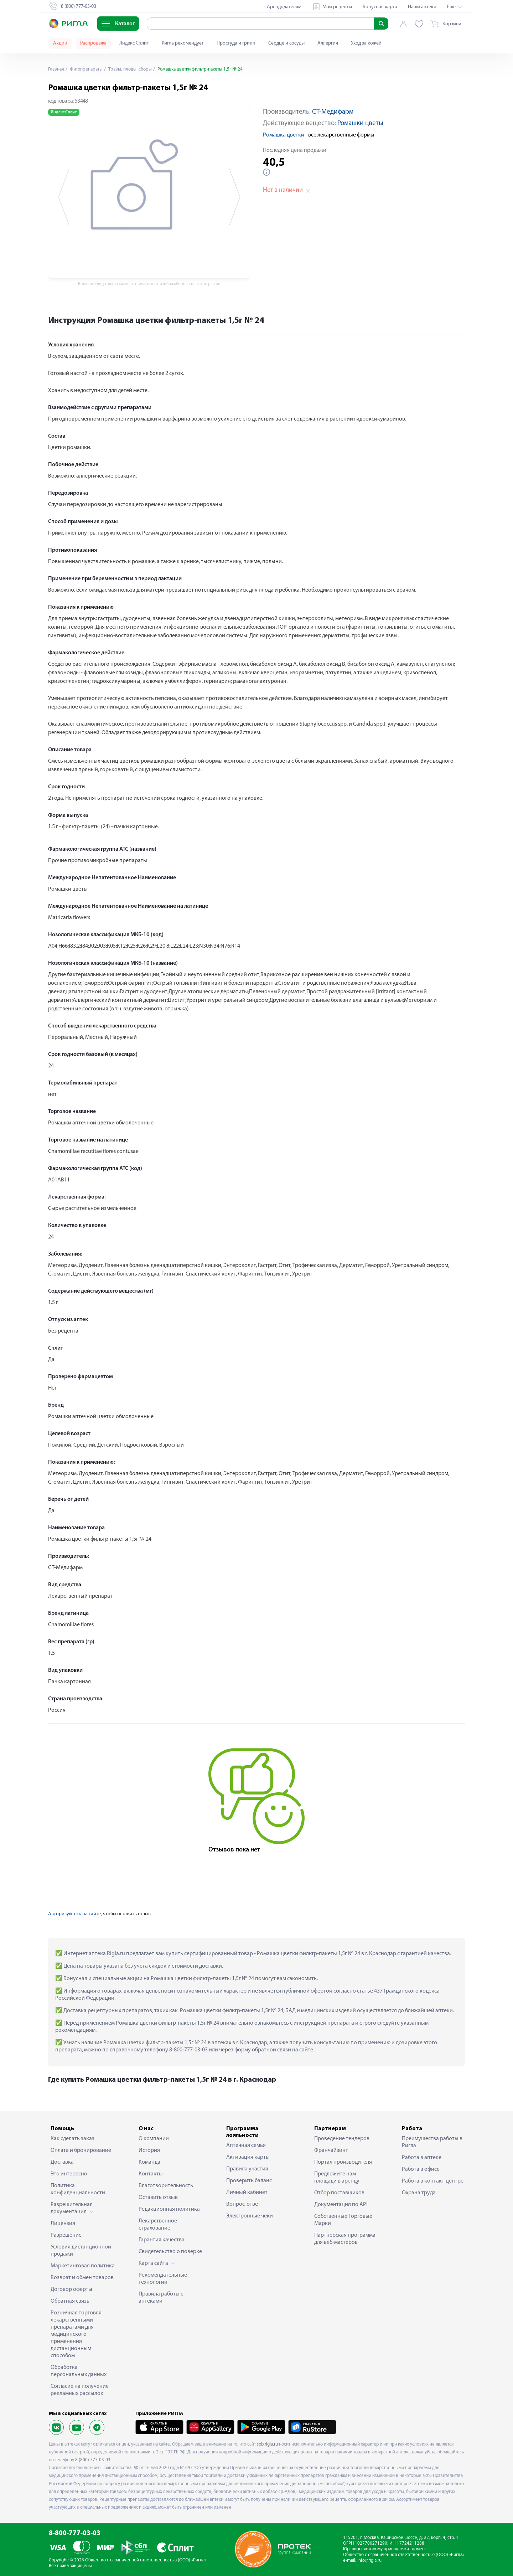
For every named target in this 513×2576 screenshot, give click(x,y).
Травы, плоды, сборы (134, 69)
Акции (60, 43)
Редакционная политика (169, 2209)
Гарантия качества (162, 2240)
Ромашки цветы (360, 123)
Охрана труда (419, 2193)
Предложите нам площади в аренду (336, 2177)
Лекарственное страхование (158, 2224)
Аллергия (327, 43)
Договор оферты (71, 2289)
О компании (154, 2139)
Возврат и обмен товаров (82, 2278)
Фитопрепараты (88, 69)
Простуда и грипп (236, 43)
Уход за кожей (366, 43)
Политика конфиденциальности (78, 2189)
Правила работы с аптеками (161, 2297)
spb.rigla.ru (267, 2444)
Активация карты (248, 2157)
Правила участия (247, 2169)
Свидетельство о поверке (170, 2252)
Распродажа (93, 43)
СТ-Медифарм (332, 112)
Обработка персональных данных (79, 2371)
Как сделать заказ (72, 2139)
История (149, 2150)
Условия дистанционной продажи (81, 2250)
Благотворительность (166, 2186)
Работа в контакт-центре (432, 2181)
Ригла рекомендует (183, 43)
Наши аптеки (422, 7)
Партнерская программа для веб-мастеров (344, 2238)
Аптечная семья (246, 2145)
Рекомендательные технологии (163, 2278)
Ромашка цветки (283, 135)
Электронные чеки (249, 2216)
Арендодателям (284, 7)
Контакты (151, 2174)
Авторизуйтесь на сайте (74, 1914)
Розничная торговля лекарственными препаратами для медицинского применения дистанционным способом (76, 2334)
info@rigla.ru (369, 2560)
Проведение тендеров (341, 2139)
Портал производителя (343, 2162)
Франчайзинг (331, 2150)
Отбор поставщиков (339, 2193)
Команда (149, 2162)
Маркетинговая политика (83, 2266)
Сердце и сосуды (286, 43)
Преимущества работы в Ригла (432, 2142)
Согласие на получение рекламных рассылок (80, 2390)
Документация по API (341, 2204)
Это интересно (69, 2174)
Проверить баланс (249, 2181)
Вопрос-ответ (243, 2204)
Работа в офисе (421, 2169)
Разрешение (66, 2235)
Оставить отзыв (158, 2197)
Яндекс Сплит (134, 43)
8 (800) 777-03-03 (92, 2460)
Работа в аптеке (421, 2157)
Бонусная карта (380, 7)
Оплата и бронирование (81, 2150)
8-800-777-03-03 (74, 2533)
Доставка (62, 2162)
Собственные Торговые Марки (343, 2220)
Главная (56, 69)
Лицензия (63, 2223)
